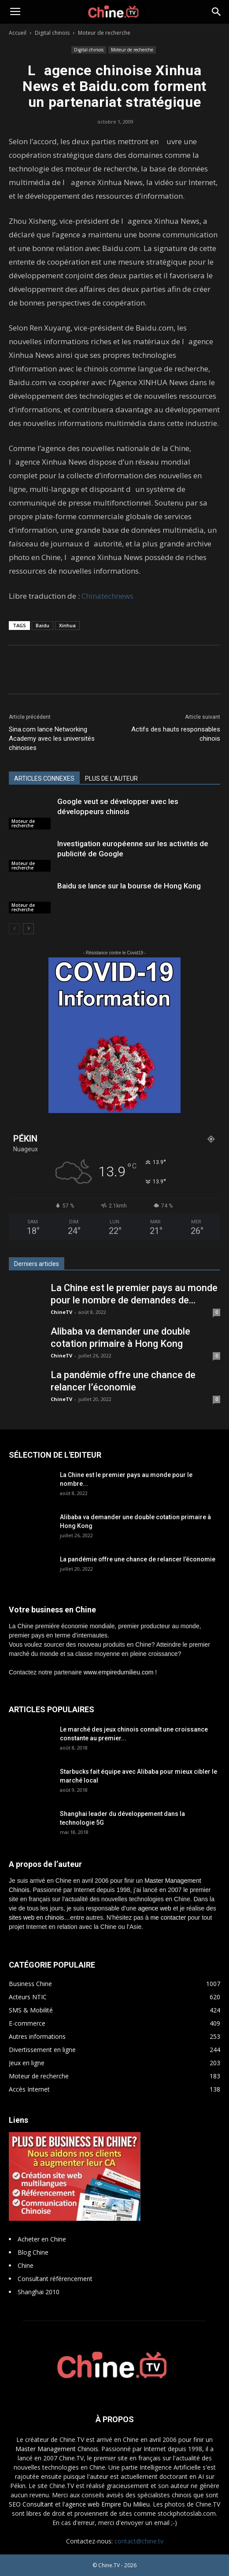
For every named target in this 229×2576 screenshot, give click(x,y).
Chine (25, 2265)
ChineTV (61, 1312)
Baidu (42, 625)
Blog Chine (33, 2252)
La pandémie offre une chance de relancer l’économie (137, 1559)
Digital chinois (52, 32)
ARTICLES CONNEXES (44, 778)
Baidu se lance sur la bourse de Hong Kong (129, 885)
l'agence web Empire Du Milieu (106, 2504)
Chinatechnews (107, 596)
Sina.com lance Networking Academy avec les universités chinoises (52, 738)
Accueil (17, 32)
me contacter (168, 1917)
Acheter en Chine (42, 2239)
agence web (154, 1908)
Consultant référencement (55, 2278)
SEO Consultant (31, 2504)
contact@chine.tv (138, 2541)
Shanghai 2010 (38, 2292)
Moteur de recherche (104, 32)
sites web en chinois (36, 1917)
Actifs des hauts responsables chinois (175, 733)
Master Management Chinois (56, 2449)
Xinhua (67, 625)
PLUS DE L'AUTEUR (111, 778)
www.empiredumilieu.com (119, 1672)
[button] (216, 12)
